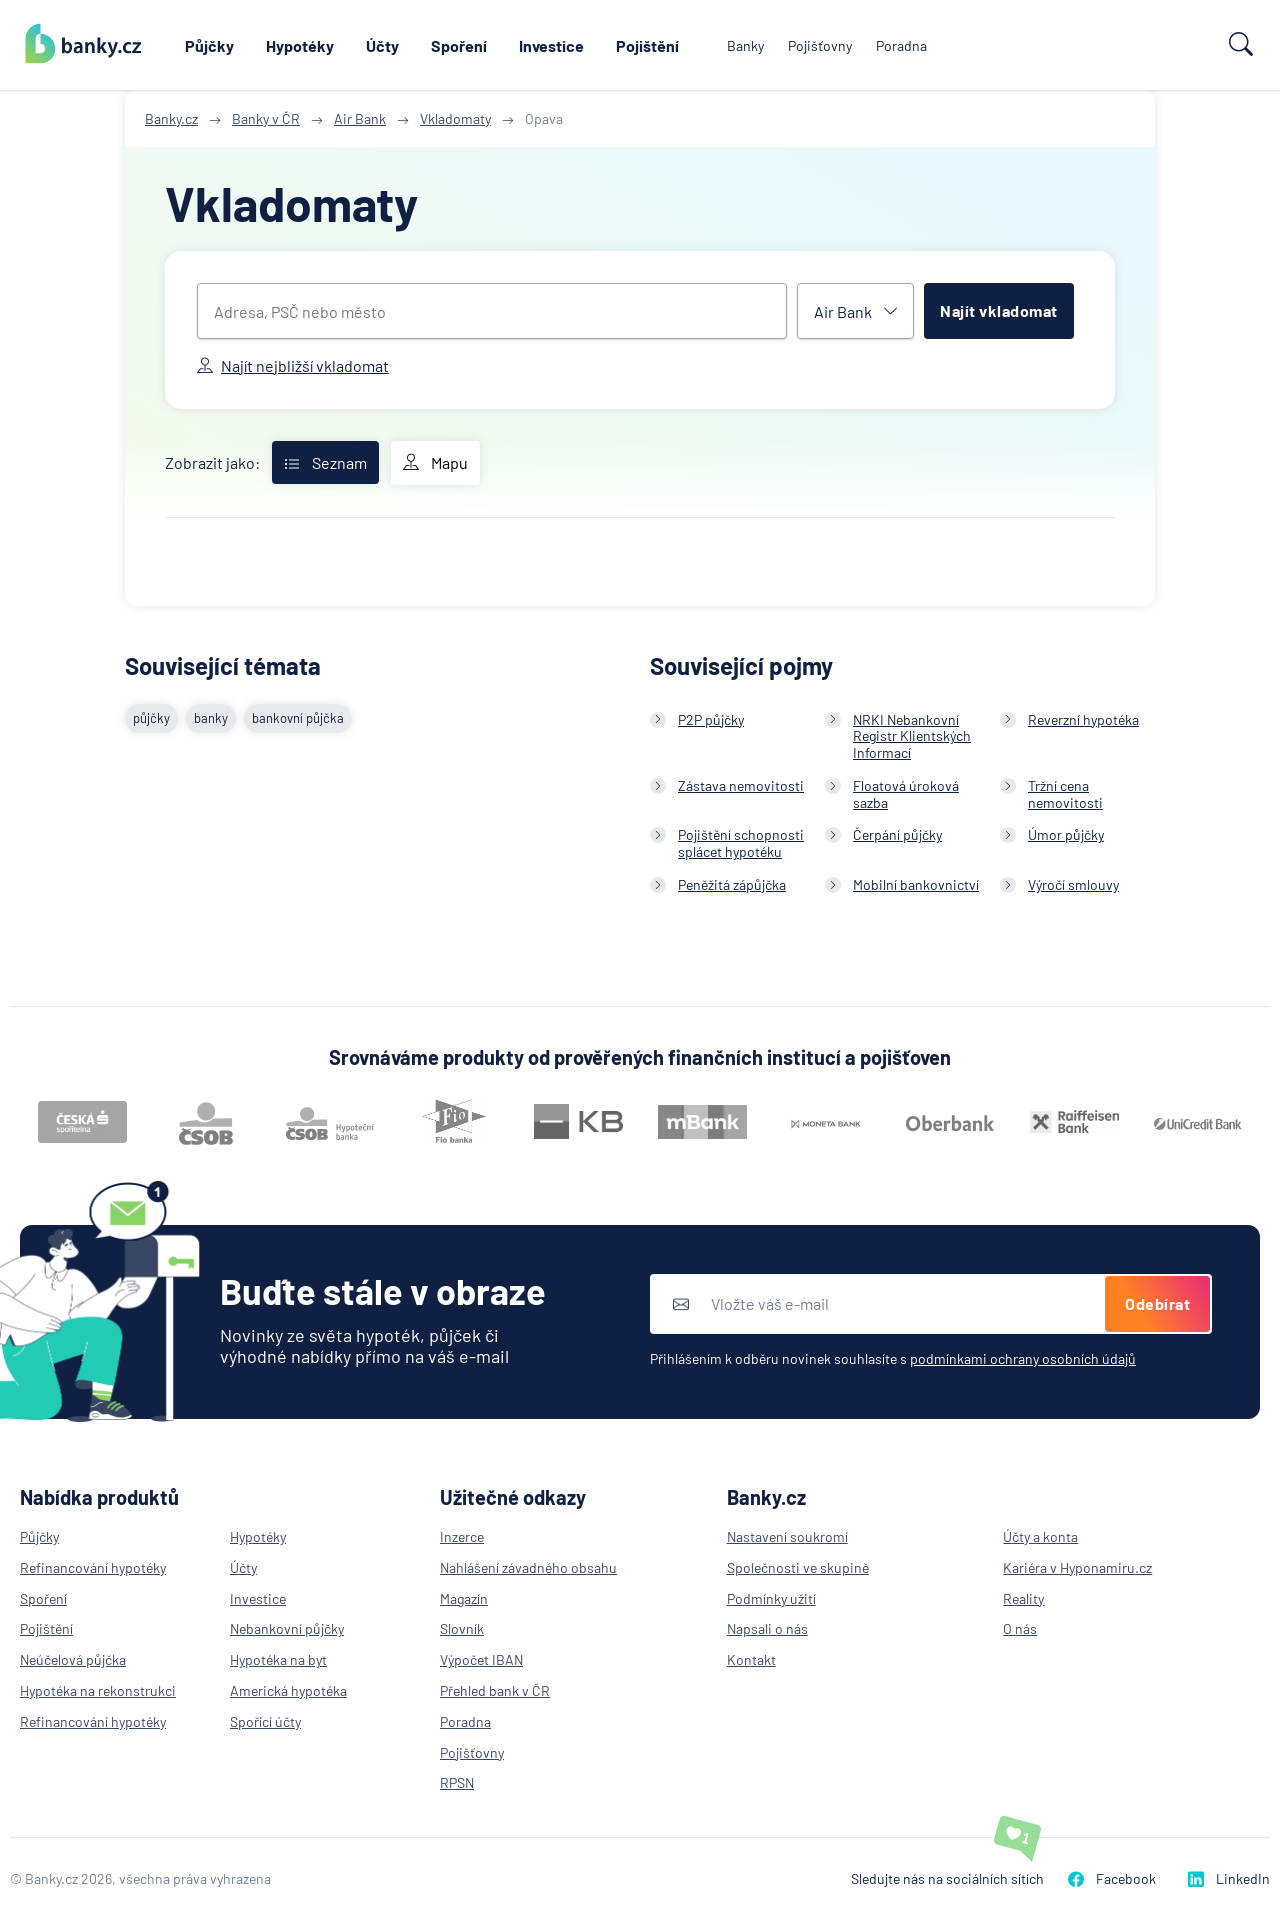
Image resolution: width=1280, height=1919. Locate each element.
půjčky (151, 718)
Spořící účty (265, 1721)
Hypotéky (300, 45)
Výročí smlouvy (1073, 884)
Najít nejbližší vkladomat (293, 365)
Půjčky (209, 45)
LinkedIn (1229, 1878)
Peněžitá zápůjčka (732, 884)
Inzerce (462, 1536)
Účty (382, 45)
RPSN (457, 1782)
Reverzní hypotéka (1083, 719)
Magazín (464, 1598)
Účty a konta (1040, 1536)
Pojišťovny (820, 45)
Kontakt (751, 1659)
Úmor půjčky (1066, 834)
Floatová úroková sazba (906, 794)
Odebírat (1157, 1303)
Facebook (1112, 1878)
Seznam (325, 462)
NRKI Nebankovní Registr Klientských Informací (912, 736)
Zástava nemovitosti (741, 785)
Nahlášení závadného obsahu (528, 1567)
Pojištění (647, 45)
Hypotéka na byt (278, 1659)
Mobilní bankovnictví (916, 884)
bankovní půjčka (298, 718)
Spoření (459, 45)
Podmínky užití (771, 1598)
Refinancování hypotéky (93, 1567)
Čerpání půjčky (897, 834)
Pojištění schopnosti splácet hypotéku (741, 843)
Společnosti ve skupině (798, 1567)
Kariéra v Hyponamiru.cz (1077, 1567)
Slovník (462, 1628)
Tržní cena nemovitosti (1065, 794)
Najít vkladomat (999, 310)
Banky (745, 45)
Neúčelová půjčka (73, 1659)
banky (211, 718)
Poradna (901, 45)
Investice (551, 45)
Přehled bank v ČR (495, 1690)
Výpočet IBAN (481, 1659)
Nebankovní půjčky (287, 1628)
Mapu (435, 463)
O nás (1020, 1628)
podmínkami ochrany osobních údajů (1023, 1358)
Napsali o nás (767, 1628)
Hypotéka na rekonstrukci (98, 1690)
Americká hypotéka (288, 1690)
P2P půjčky (711, 719)
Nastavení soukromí (787, 1536)
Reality (1023, 1598)
